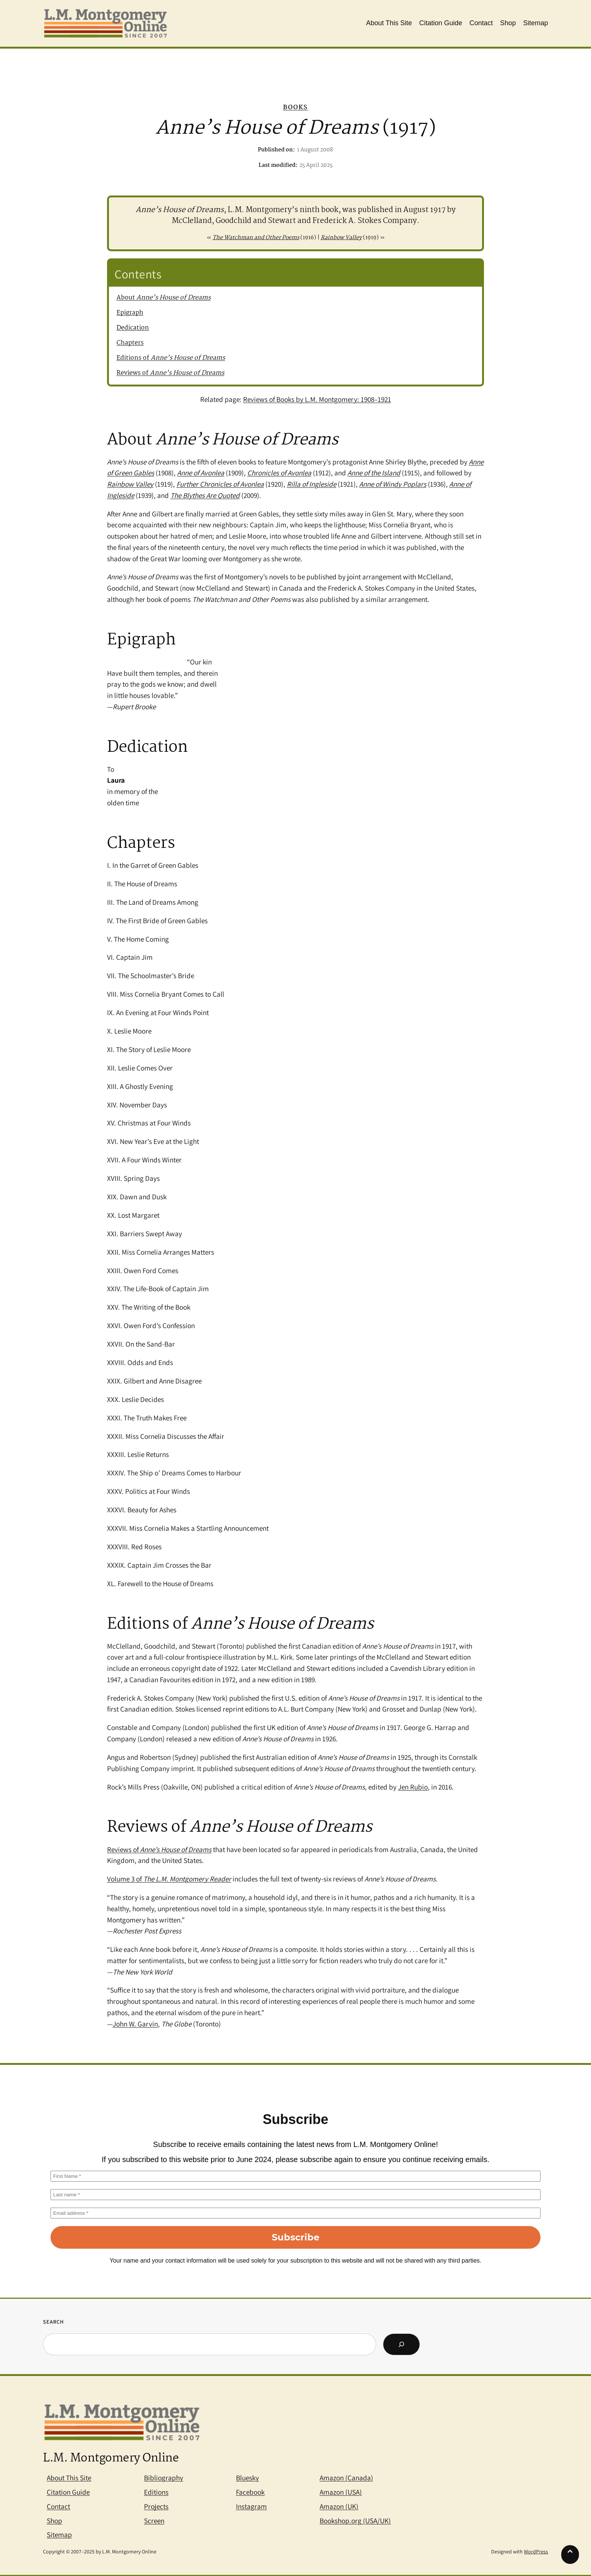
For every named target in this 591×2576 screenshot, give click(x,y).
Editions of (170, 358)
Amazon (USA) (341, 2492)
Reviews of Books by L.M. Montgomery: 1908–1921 (317, 399)
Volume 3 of (169, 1879)
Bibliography (163, 2478)
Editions (156, 2492)
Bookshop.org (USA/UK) (355, 2521)
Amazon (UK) (339, 2506)
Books (295, 107)
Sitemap (59, 2534)
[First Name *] (295, 2176)
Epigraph (129, 313)
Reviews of (170, 373)
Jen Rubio (413, 1787)
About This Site (69, 2478)
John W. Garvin (135, 2024)
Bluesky (247, 2478)
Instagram (251, 2506)
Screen (154, 2521)
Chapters (130, 343)
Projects (156, 2506)
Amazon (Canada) (346, 2478)
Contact (58, 2506)
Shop (54, 2521)
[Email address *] (295, 2213)
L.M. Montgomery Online (111, 2458)
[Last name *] (295, 2194)
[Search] (401, 2344)
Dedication (132, 328)
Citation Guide (68, 2492)
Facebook (250, 2492)
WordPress (536, 2551)
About (163, 298)
